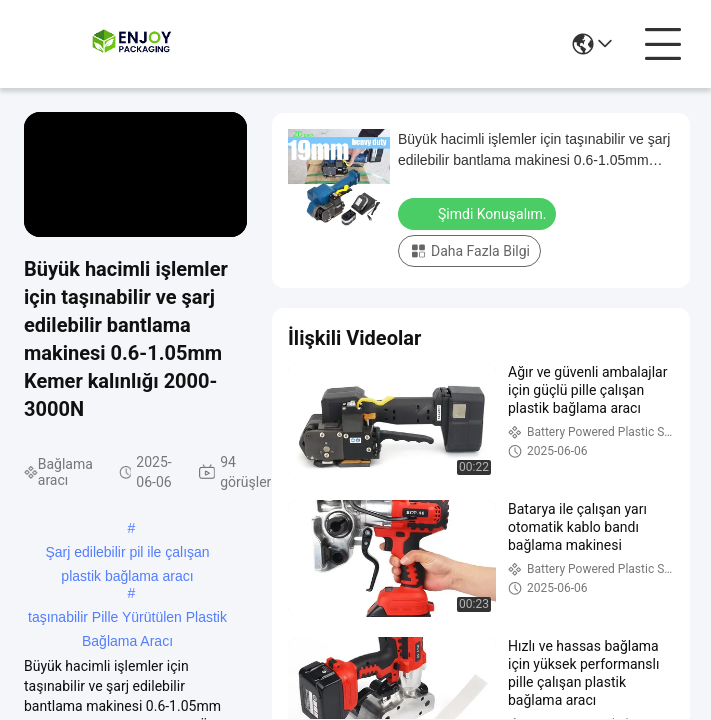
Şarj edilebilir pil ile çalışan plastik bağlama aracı (127, 554)
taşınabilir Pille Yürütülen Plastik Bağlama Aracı (127, 619)
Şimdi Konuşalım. (479, 213)
